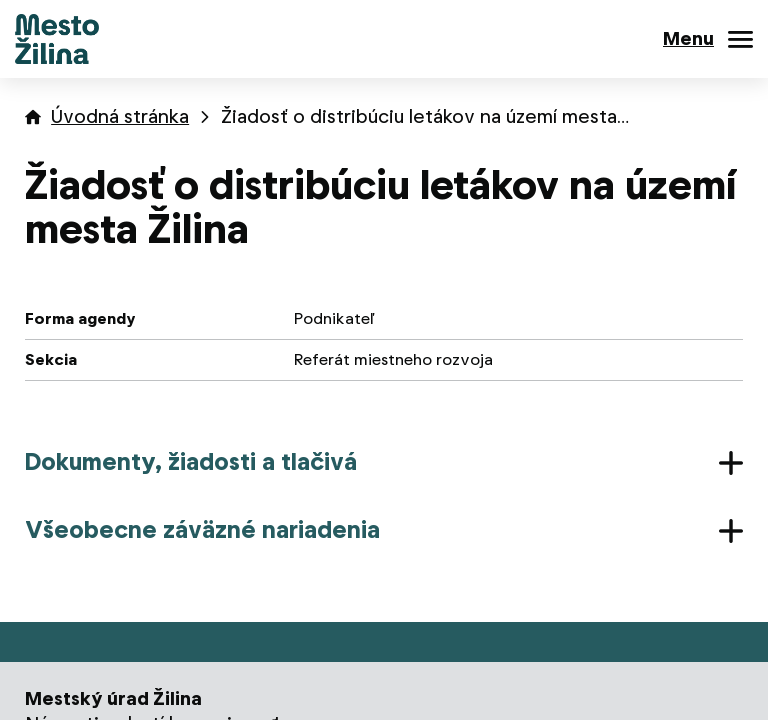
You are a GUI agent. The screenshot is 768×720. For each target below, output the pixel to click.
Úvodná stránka (120, 116)
